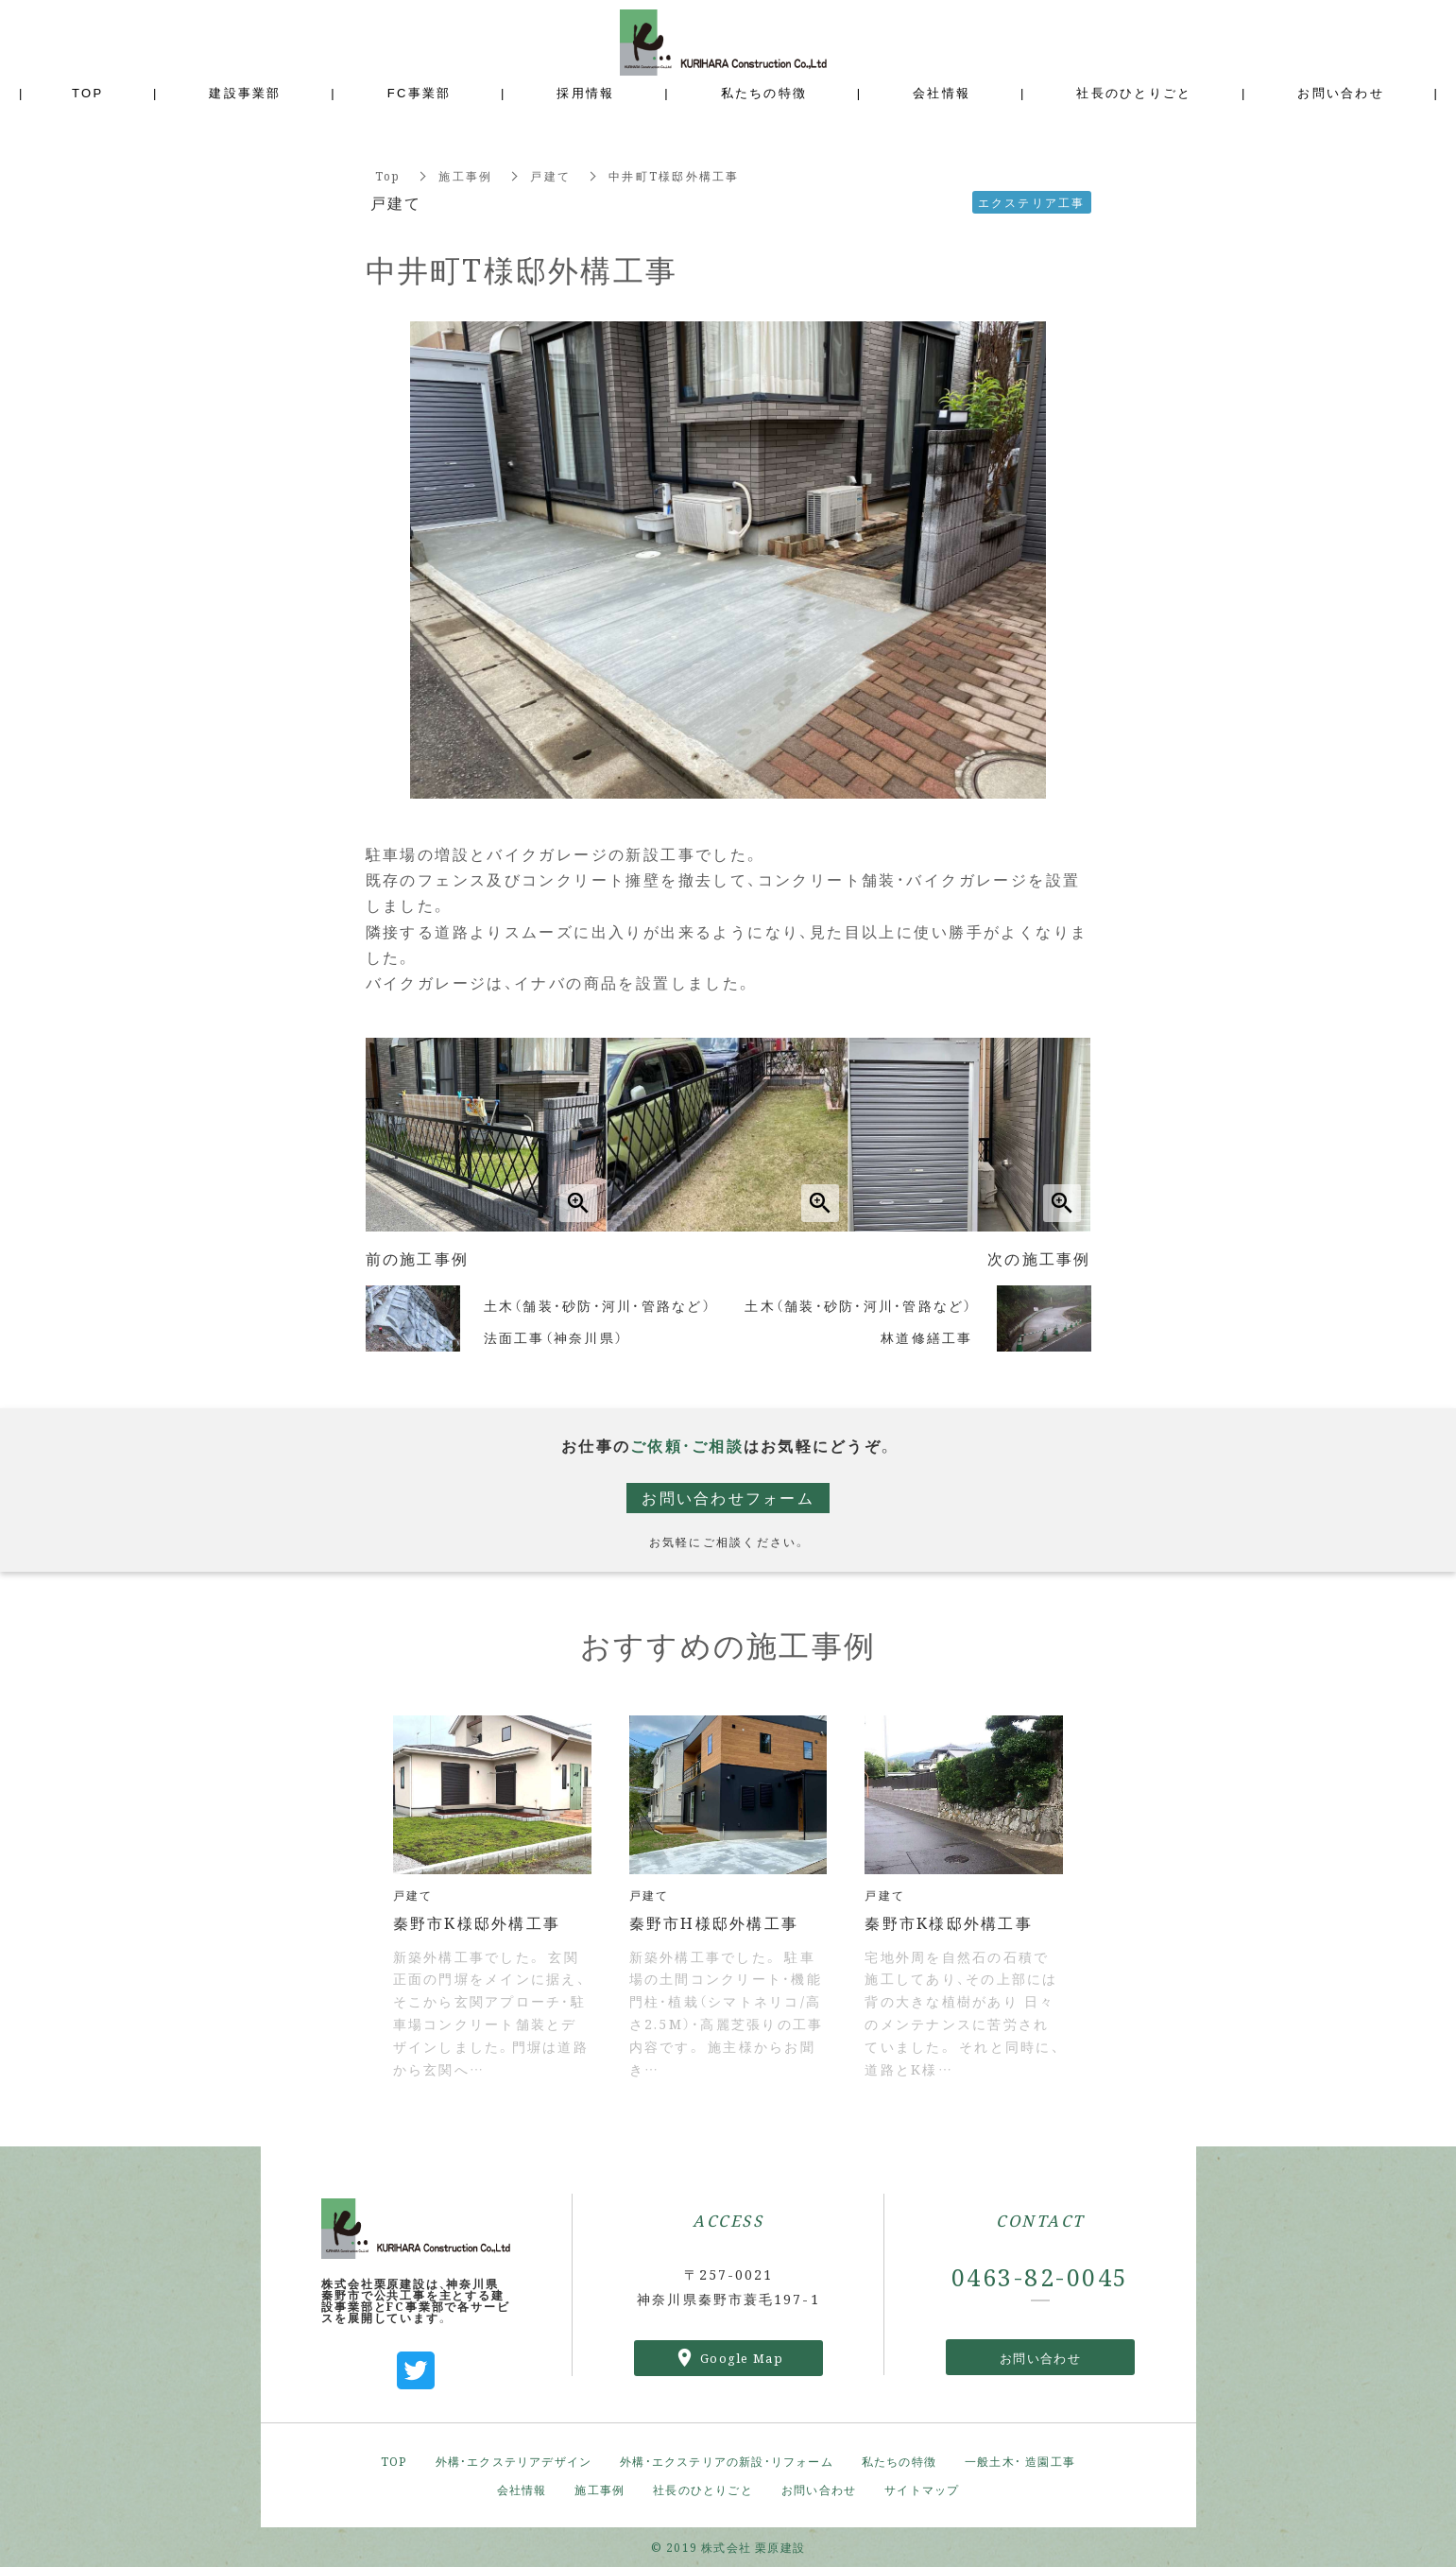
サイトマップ (921, 2489)
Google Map (741, 2358)
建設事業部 (245, 92)
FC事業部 (419, 92)
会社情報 (522, 2489)
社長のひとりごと (703, 2489)
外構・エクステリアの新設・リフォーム (726, 2461)
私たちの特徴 (899, 2461)
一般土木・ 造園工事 (1020, 2461)
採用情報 (585, 92)
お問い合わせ (1040, 2358)
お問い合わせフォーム (728, 1497)
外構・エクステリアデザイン (514, 2461)
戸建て (550, 175)
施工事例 (465, 175)
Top (388, 175)
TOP (394, 2461)
